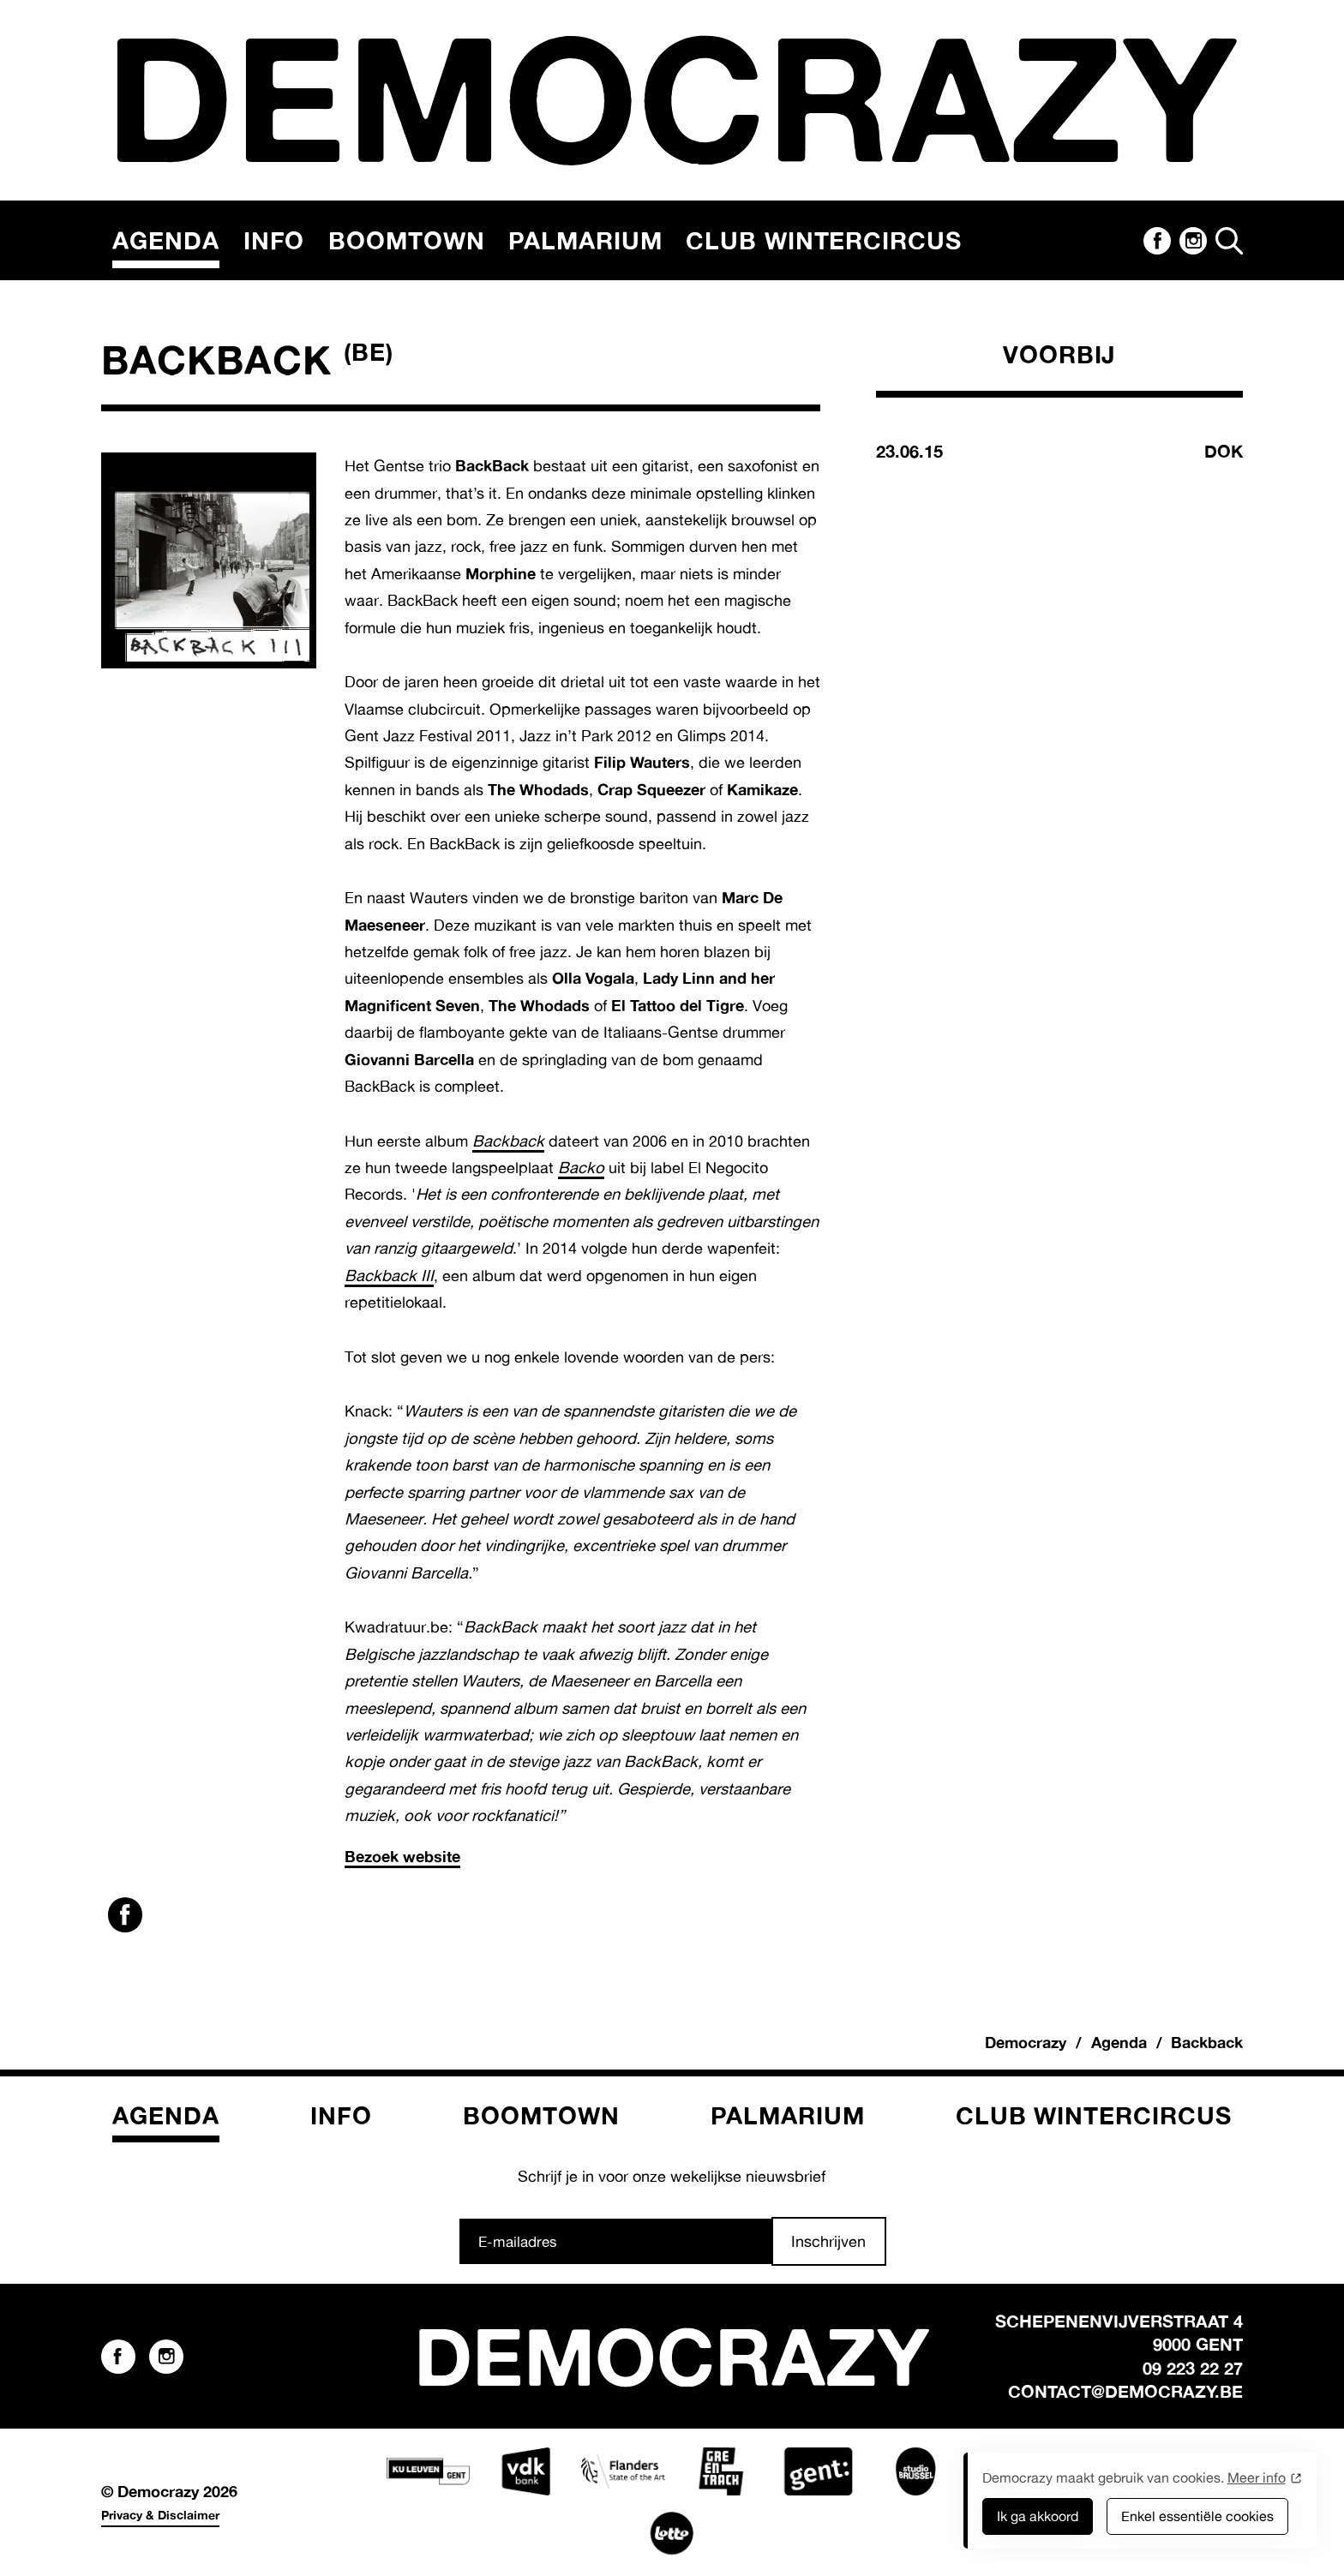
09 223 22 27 (1193, 2368)
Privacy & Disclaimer (160, 2515)
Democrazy (1025, 2042)
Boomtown (406, 240)
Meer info (1256, 2477)
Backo (581, 1167)
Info (274, 240)
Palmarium (585, 240)
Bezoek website (402, 1856)
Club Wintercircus (824, 240)
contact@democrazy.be (1125, 2391)
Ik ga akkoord (1037, 2516)
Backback (508, 1140)
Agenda (165, 240)
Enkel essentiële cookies (1197, 2516)
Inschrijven (828, 2241)
